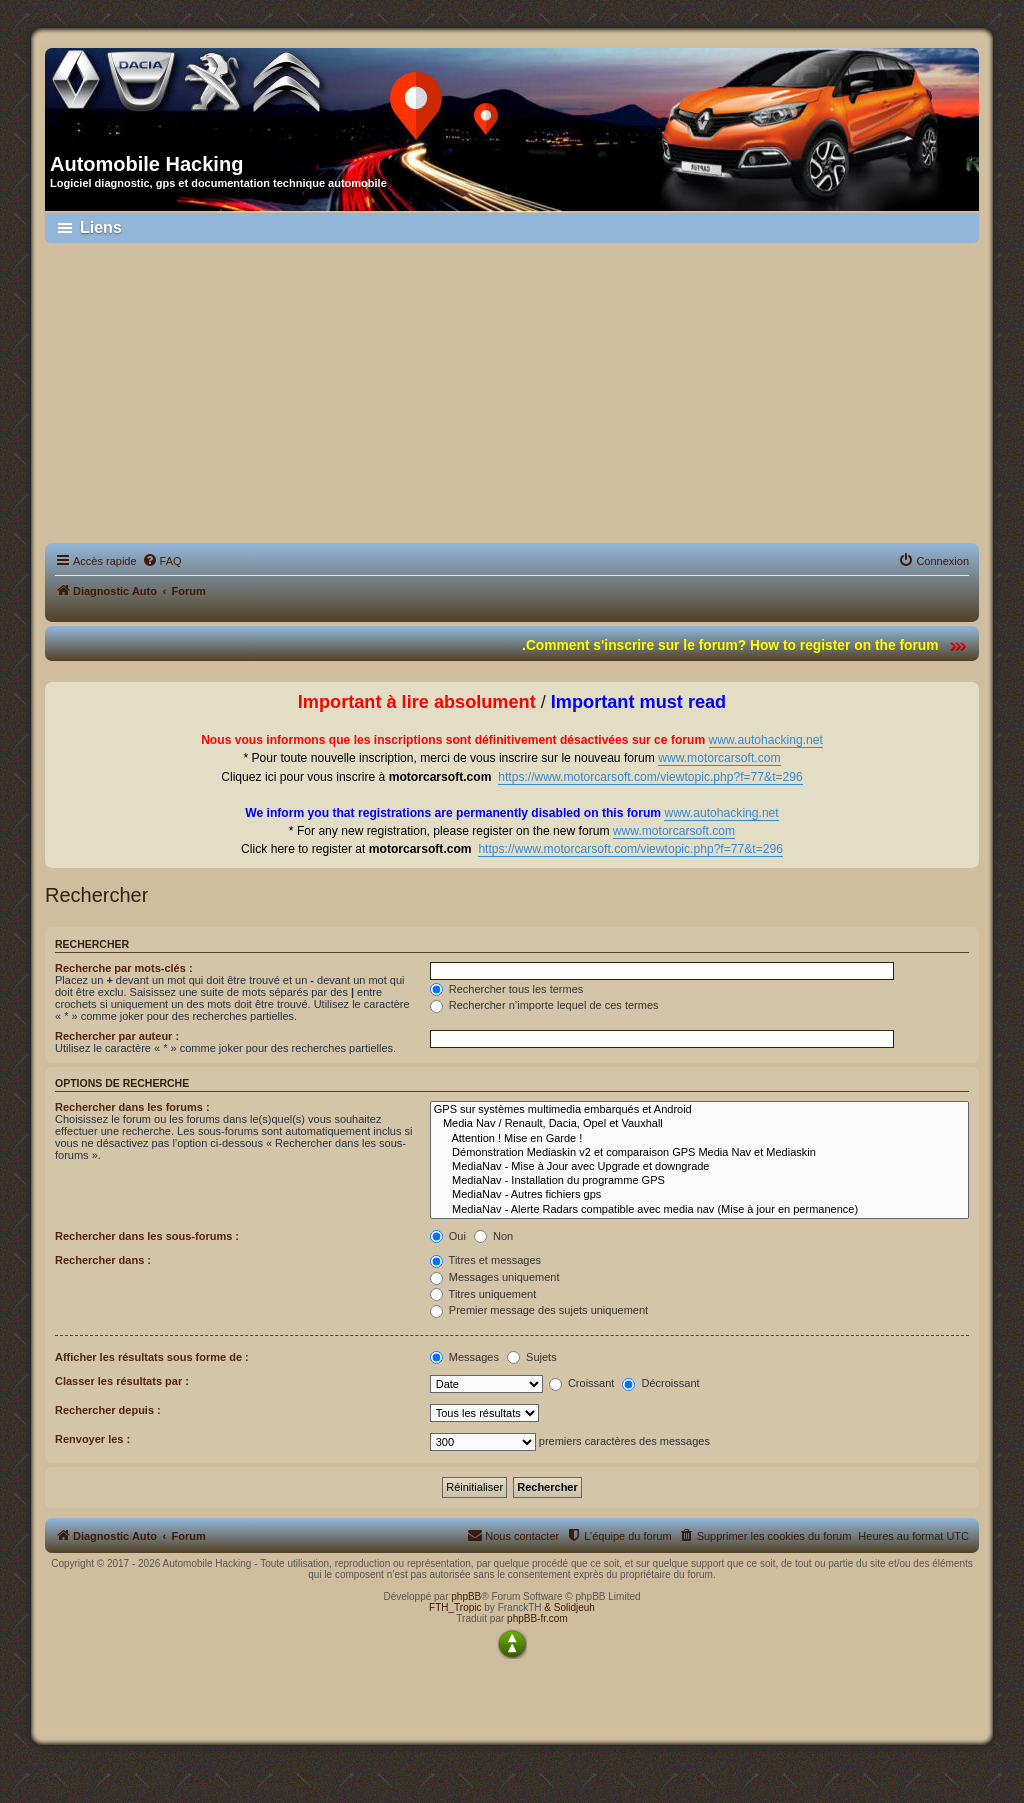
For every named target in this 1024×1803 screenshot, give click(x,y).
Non (493, 1236)
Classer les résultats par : (122, 1381)
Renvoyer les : (92, 1439)
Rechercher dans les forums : (132, 1107)
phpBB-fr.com (537, 1618)
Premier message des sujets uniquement (539, 1310)
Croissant (582, 1383)
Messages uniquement (495, 1277)
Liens (101, 227)
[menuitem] (162, 561)
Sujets (532, 1357)
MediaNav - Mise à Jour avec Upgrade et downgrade (699, 1167)
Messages (464, 1357)
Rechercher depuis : (108, 1410)
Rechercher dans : (103, 1260)
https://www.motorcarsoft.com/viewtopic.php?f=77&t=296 (650, 777)
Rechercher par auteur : (117, 1036)
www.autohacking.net (766, 740)
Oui (448, 1236)
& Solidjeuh (569, 1607)
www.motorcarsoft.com (719, 758)
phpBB (466, 1596)
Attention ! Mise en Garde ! (699, 1139)
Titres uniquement (483, 1294)
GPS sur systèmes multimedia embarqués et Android (699, 1110)
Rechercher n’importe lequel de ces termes (544, 1005)
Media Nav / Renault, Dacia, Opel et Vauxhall (699, 1124)
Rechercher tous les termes (507, 989)
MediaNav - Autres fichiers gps (699, 1195)
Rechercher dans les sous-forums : (147, 1236)
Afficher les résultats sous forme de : (152, 1357)
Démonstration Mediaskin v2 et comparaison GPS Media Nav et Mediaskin (699, 1153)
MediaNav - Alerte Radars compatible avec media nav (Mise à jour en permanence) (699, 1210)
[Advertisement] (512, 393)
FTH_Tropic (455, 1607)
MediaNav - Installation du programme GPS (699, 1181)
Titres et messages (485, 1260)
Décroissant (660, 1383)
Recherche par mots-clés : (124, 968)
